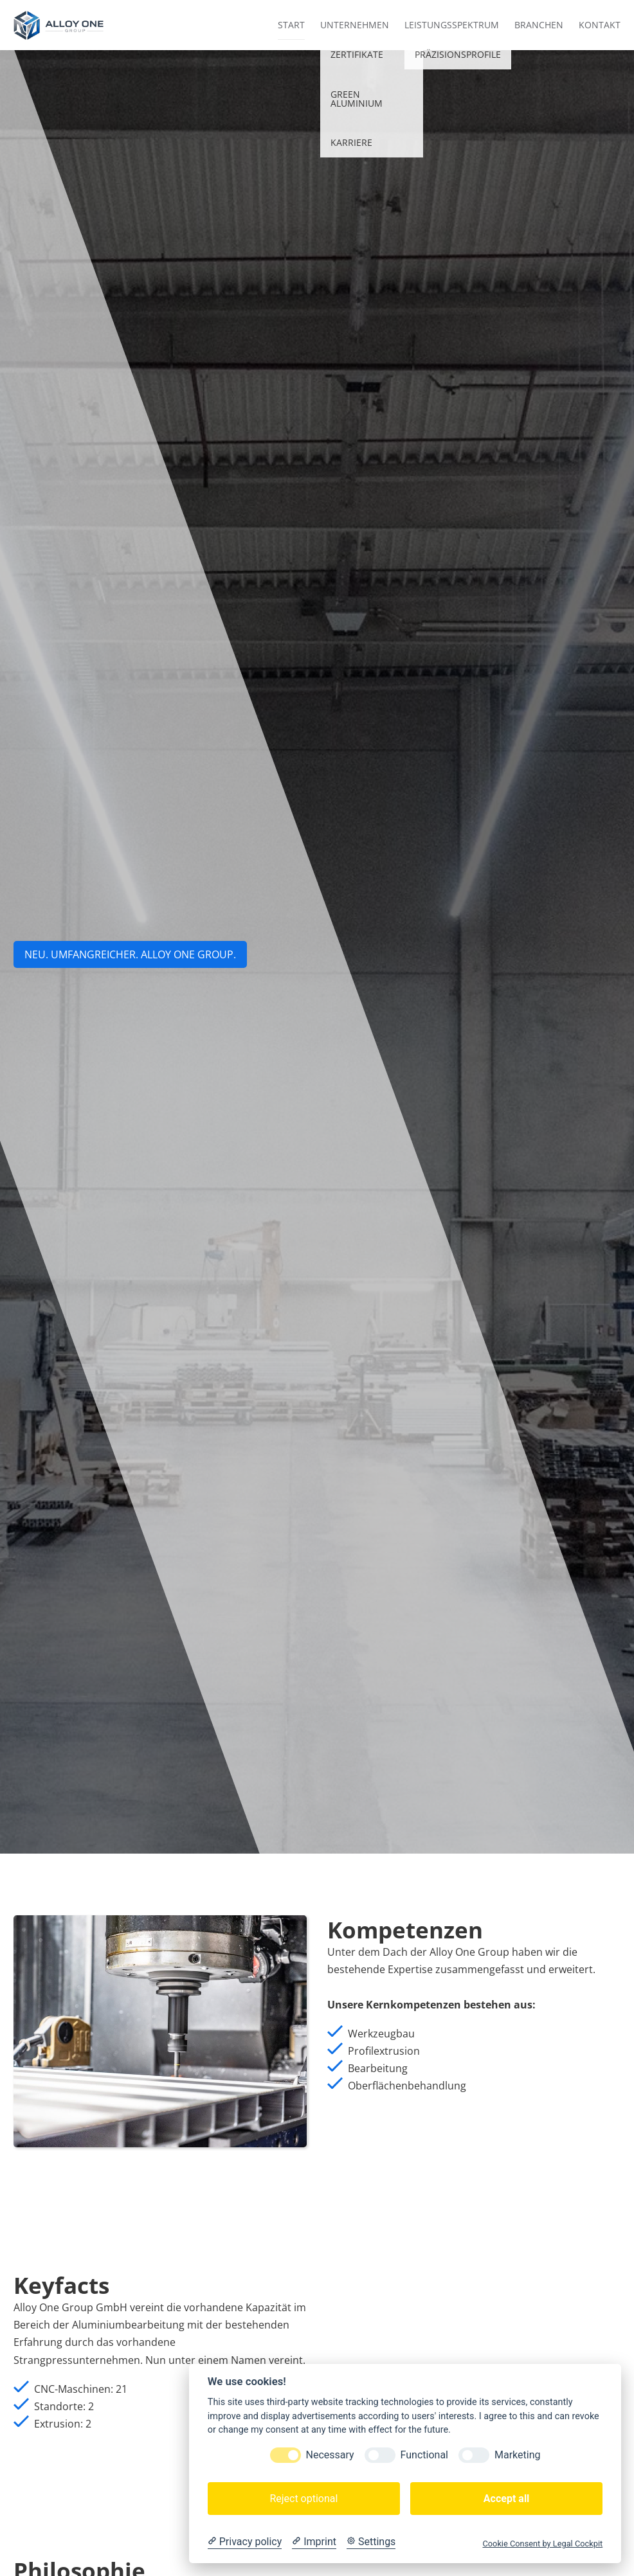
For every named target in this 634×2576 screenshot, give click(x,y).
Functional (424, 2455)
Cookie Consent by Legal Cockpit (542, 2543)
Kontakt (599, 25)
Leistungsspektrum (451, 25)
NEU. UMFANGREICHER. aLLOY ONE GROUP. (130, 954)
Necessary (330, 2455)
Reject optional (303, 2498)
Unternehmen (354, 25)
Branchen (538, 25)
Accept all (506, 2498)
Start (291, 25)
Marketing (517, 2455)
